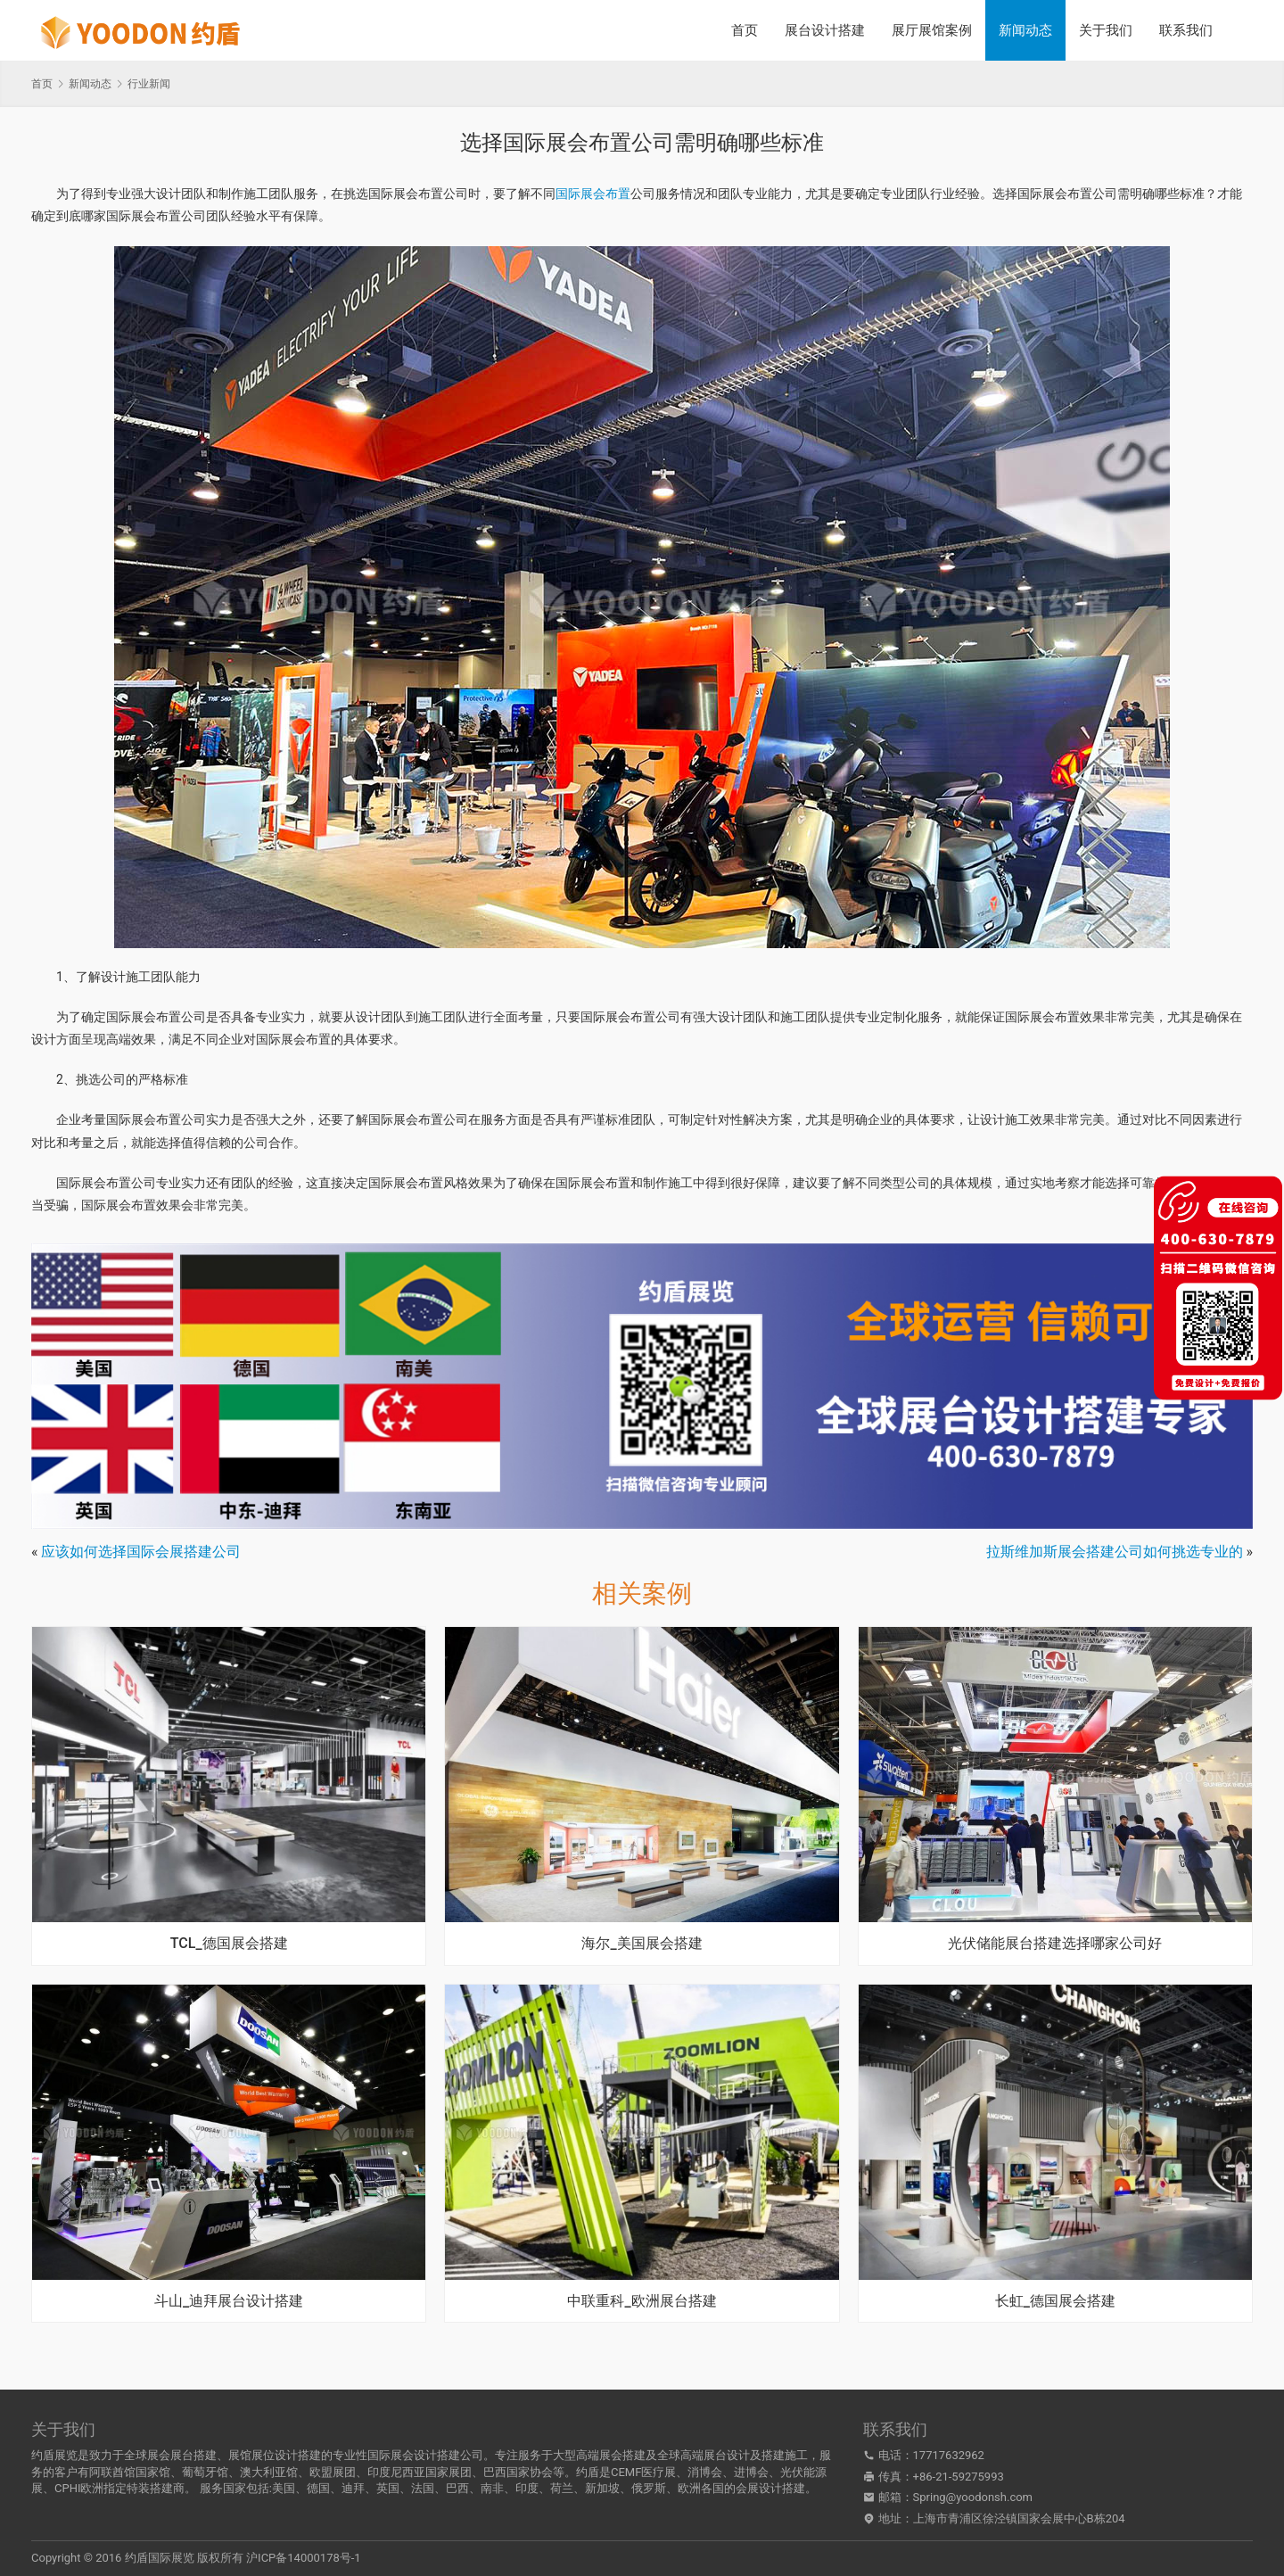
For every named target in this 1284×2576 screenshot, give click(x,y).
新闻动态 (1025, 30)
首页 (744, 30)
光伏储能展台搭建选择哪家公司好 (1055, 1944)
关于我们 (1105, 30)
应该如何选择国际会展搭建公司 (141, 1551)
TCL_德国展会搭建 (229, 1944)
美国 (283, 2488)
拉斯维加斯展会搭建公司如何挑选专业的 (1114, 1551)
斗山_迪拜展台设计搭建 (228, 2301)
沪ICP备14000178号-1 (303, 2557)
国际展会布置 (593, 193)
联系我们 (1186, 30)
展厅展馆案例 (932, 30)
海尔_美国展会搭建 (641, 1944)
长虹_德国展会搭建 (1055, 2301)
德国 (318, 2488)
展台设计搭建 (825, 30)
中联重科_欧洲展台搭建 (641, 2301)
